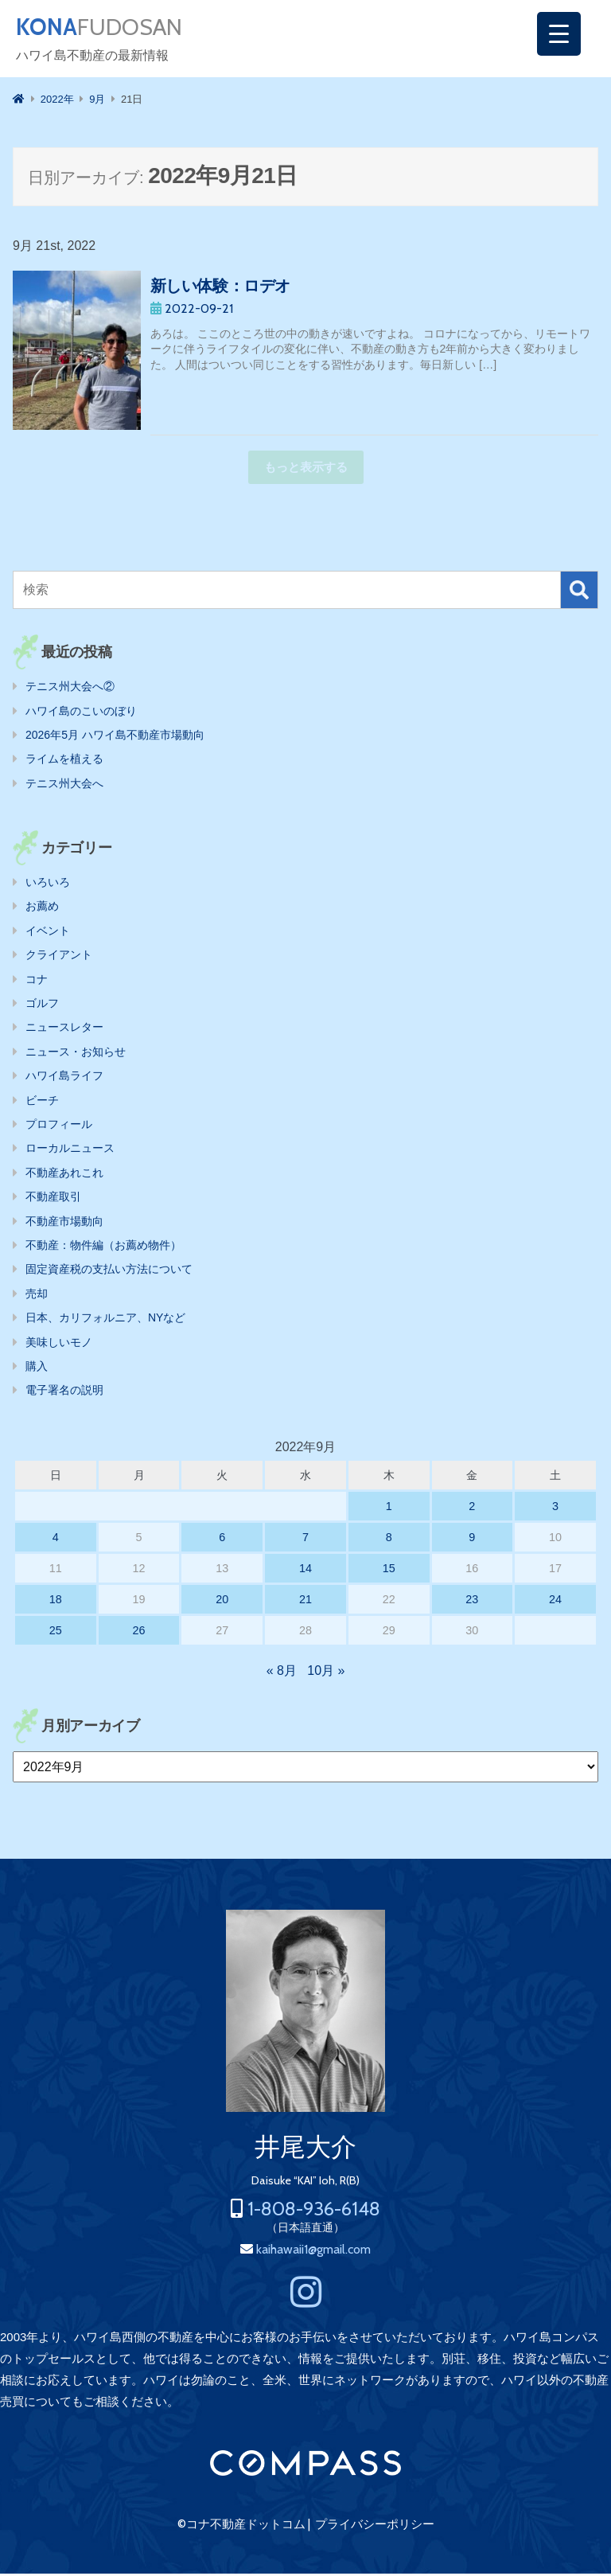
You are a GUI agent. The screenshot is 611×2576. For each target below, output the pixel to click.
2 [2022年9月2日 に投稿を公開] (472, 1508)
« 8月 (282, 1673)
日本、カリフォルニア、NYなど (105, 1319)
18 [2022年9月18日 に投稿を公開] (55, 1601)
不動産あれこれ (64, 1175)
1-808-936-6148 (313, 2211)
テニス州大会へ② (70, 688)
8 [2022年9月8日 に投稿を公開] (389, 1539)
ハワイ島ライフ (64, 1077)
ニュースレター (64, 1029)
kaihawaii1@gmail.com (313, 2251)
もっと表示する (306, 469)
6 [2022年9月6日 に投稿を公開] (222, 1539)
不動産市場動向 (64, 1223)
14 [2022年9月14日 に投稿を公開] (305, 1570)
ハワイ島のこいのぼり (81, 713)
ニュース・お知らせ (75, 1054)
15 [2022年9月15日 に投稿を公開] (389, 1570)
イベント (47, 933)
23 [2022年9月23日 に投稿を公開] (471, 1601)
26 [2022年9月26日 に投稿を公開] (139, 1632)
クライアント (58, 956)
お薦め (42, 908)
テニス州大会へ (64, 785)
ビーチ (42, 1102)
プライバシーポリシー (374, 2526)
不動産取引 (53, 1198)
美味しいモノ (58, 1344)
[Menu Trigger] (559, 34)
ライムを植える (64, 761)
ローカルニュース (70, 1150)
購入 (36, 1368)
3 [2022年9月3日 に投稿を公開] (555, 1508)
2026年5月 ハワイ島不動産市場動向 (114, 737)
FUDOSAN (108, 28)
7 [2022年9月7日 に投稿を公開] (305, 1539)
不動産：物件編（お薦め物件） (103, 1247)
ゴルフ (42, 1005)
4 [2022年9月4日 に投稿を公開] (56, 1539)
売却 (36, 1296)
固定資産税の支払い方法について (109, 1271)
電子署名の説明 (64, 1392)
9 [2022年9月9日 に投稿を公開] (472, 1539)
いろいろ (47, 884)
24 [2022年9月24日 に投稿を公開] (555, 1601)
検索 (579, 592)
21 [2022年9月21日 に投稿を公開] (305, 1601)
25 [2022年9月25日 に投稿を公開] (55, 1632)
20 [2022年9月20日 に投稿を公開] (222, 1601)
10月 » (325, 1673)
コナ (36, 981)
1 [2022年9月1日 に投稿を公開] (389, 1508)
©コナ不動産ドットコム (241, 2526)
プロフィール (58, 1126)
